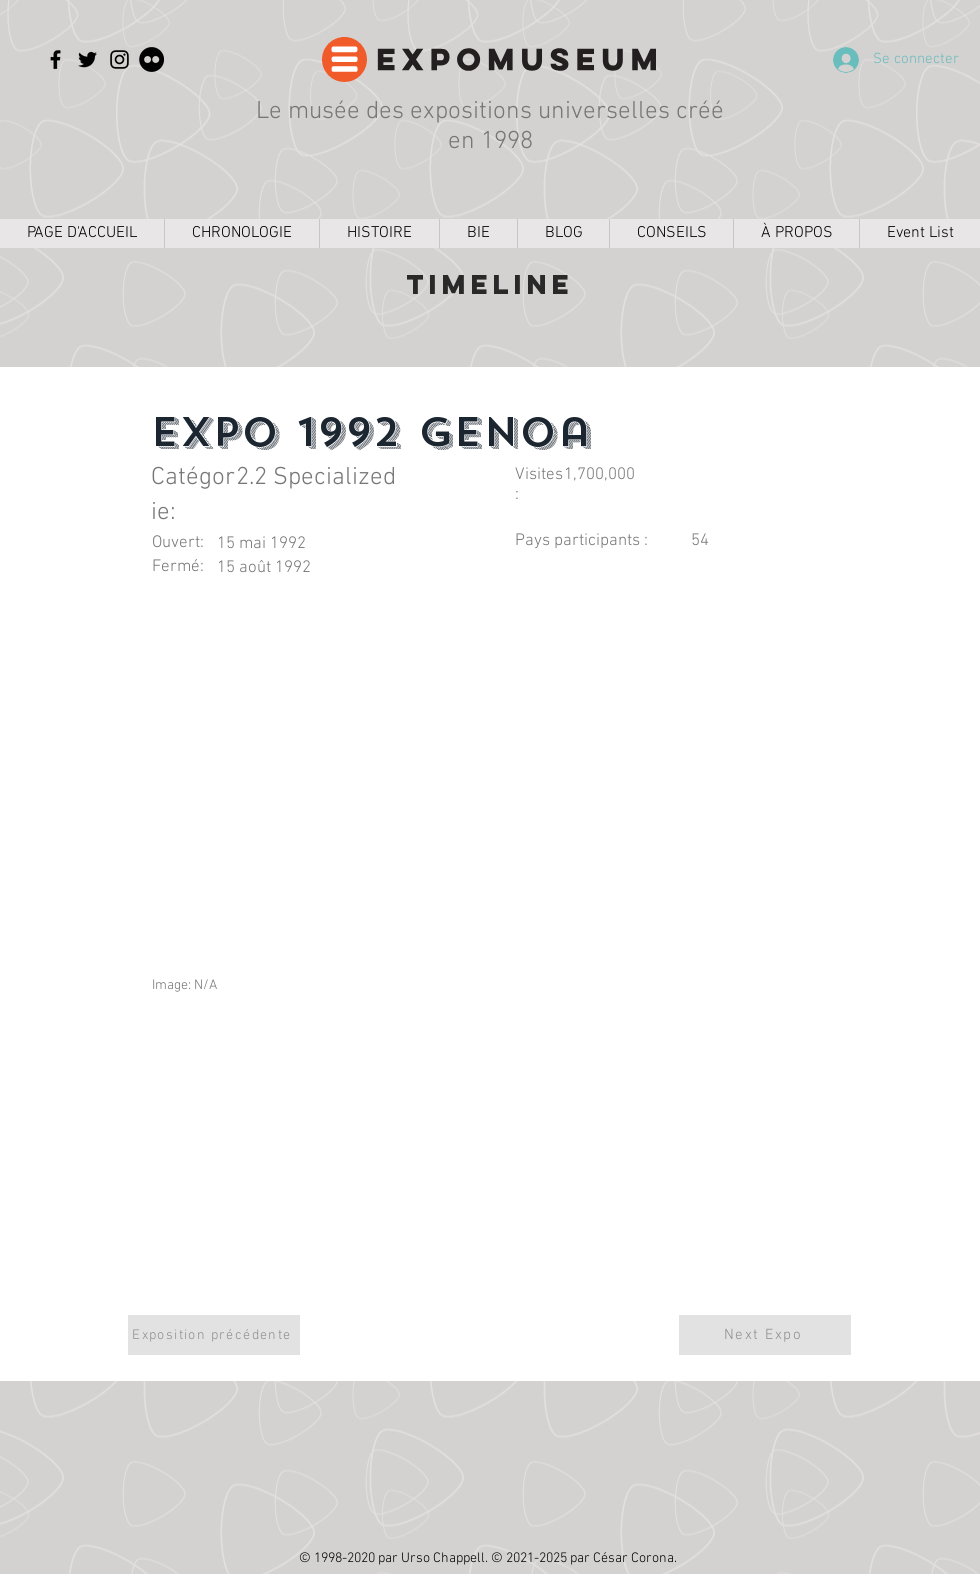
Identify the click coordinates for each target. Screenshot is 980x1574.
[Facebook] (55, 59)
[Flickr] (151, 59)
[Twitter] (87, 59)
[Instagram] (119, 59)
